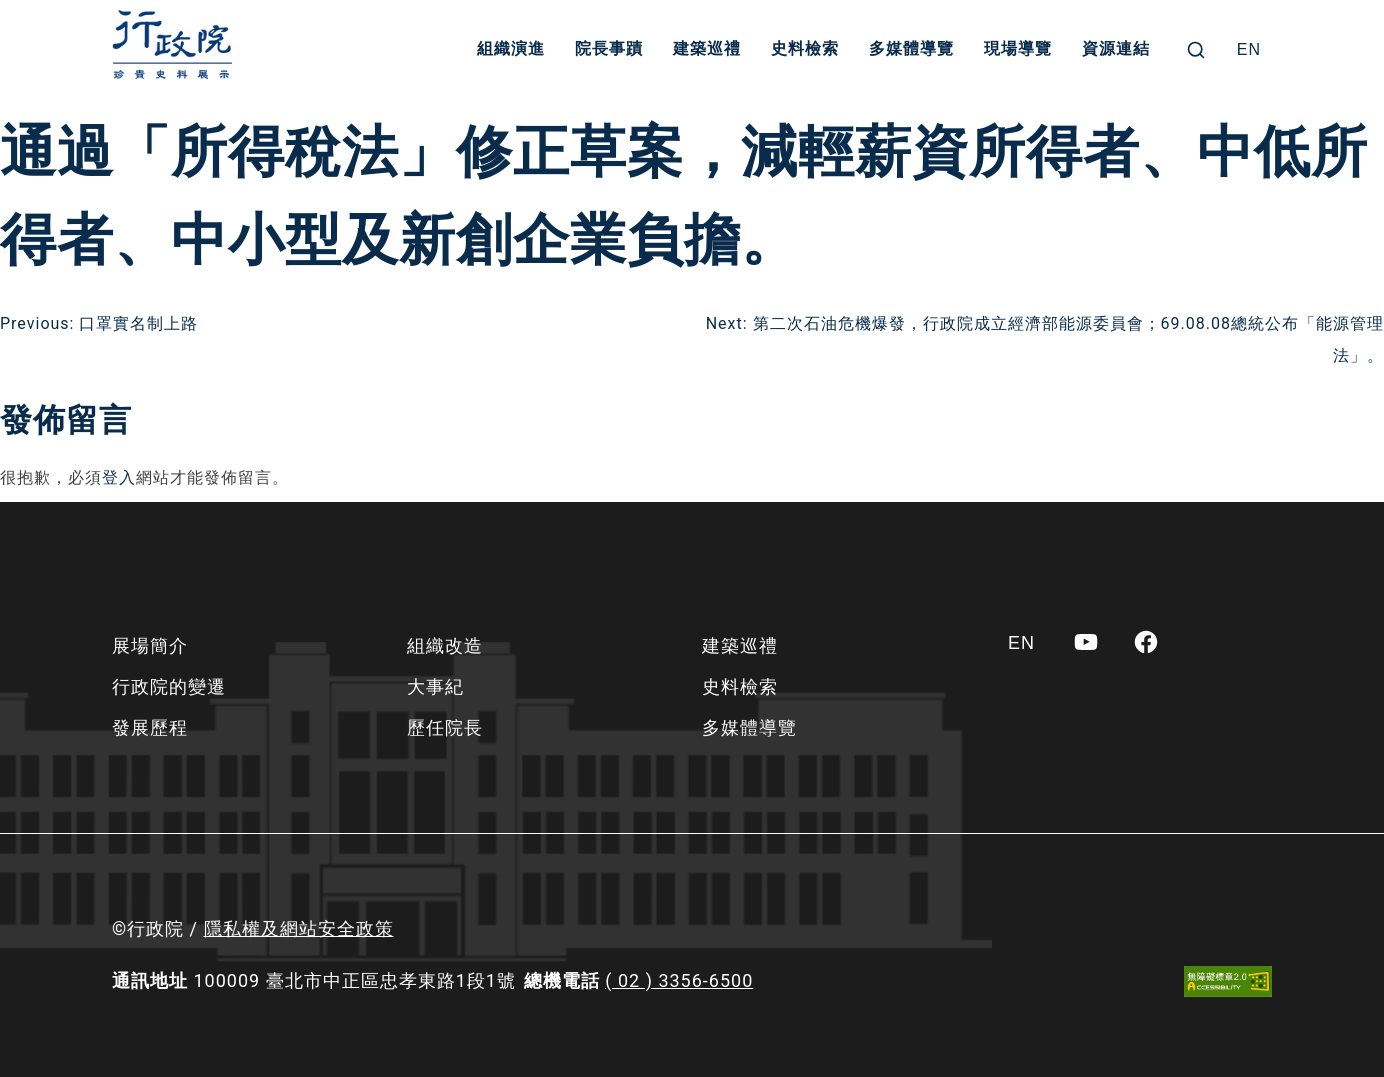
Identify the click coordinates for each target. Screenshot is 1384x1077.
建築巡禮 (708, 49)
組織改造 (445, 645)
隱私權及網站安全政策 (299, 928)
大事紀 (435, 686)
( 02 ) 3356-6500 (679, 980)
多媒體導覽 (912, 49)
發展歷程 (150, 727)
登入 (119, 477)
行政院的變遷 (169, 686)
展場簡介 (150, 645)
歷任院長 (445, 727)
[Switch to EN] (1249, 50)
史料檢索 (806, 49)
